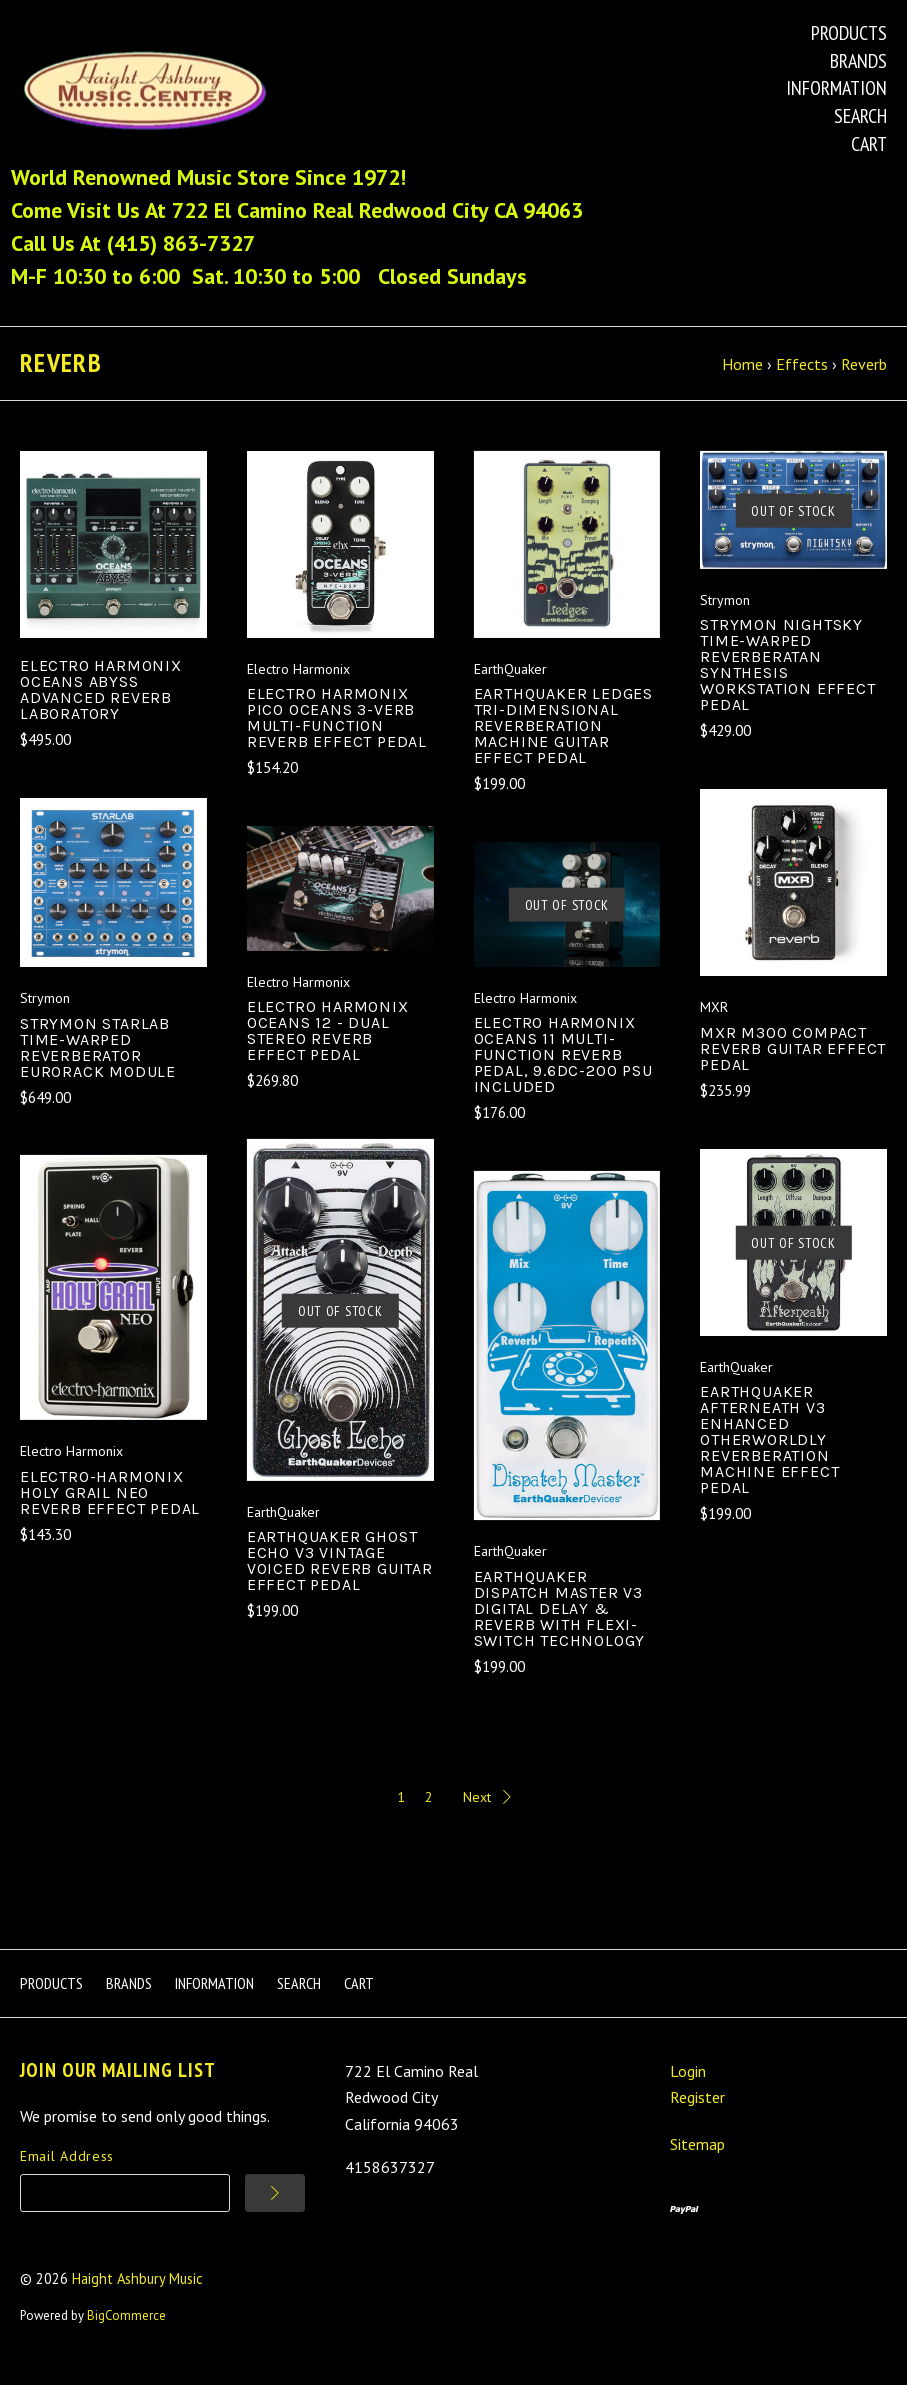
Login (688, 2089)
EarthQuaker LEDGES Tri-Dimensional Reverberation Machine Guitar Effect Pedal (563, 744)
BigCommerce (126, 2334)
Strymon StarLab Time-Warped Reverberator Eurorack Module (98, 1065)
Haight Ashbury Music (137, 2296)
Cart (869, 144)
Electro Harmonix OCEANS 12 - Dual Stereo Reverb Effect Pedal (328, 1049)
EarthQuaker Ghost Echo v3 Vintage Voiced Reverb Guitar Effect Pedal (340, 1579)
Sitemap (697, 2163)
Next (487, 1816)
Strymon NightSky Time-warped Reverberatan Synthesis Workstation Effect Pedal (787, 683)
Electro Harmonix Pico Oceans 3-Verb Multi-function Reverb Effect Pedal (337, 736)
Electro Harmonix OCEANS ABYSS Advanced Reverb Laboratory (101, 707)
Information (836, 88)
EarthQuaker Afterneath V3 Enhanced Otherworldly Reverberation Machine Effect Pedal (769, 1458)
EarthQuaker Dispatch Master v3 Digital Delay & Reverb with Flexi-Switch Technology (560, 1626)
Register (697, 2116)
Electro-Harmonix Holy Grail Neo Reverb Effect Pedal (110, 1510)
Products (849, 33)
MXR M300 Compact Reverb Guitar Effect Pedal (793, 1066)
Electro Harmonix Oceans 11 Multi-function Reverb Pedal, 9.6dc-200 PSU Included (563, 1073)
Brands (858, 61)
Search (860, 116)
